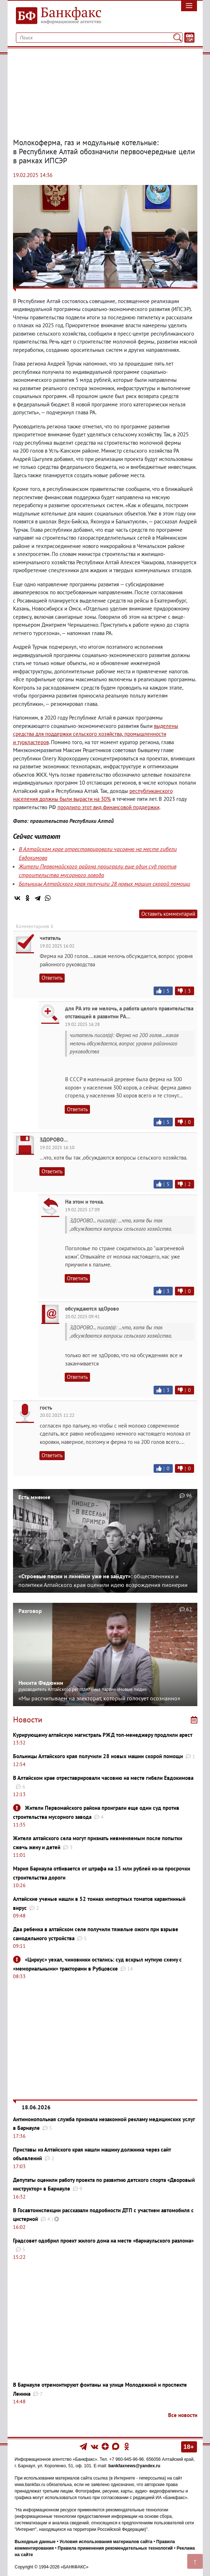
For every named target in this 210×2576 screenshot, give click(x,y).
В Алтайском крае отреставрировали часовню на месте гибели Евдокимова (103, 1777)
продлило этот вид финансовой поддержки (108, 807)
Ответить (52, 977)
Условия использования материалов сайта (106, 2541)
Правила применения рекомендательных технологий (115, 2548)
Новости (27, 1719)
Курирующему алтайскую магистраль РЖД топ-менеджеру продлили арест (102, 1734)
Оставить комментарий (168, 913)
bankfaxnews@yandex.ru (134, 2465)
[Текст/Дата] (189, 38)
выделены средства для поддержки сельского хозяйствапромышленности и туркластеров (95, 734)
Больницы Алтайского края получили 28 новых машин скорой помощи (104, 883)
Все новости (182, 2415)
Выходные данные (35, 2541)
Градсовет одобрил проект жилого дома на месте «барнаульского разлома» (103, 2240)
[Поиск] (177, 37)
